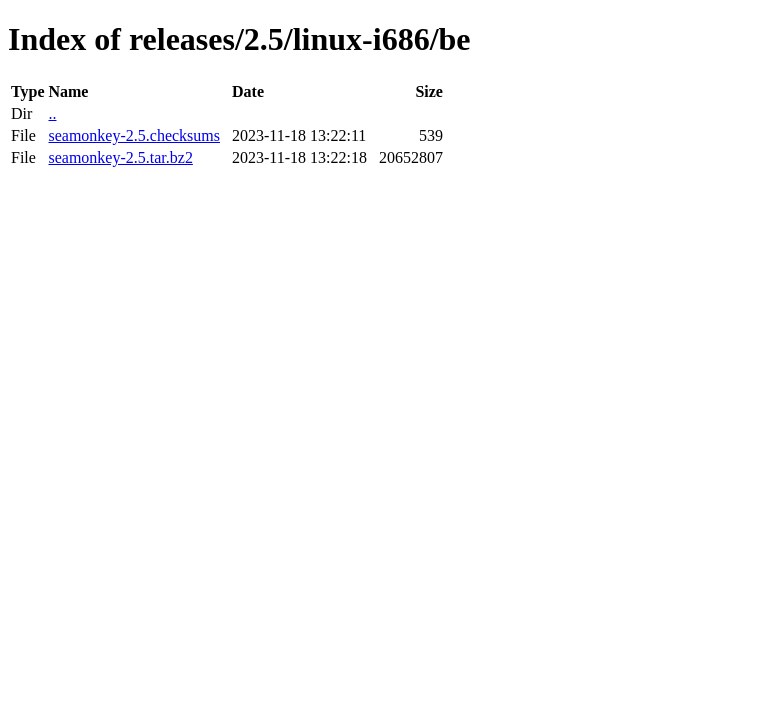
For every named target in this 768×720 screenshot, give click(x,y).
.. (52, 113)
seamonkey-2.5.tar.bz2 (120, 157)
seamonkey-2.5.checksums (134, 135)
